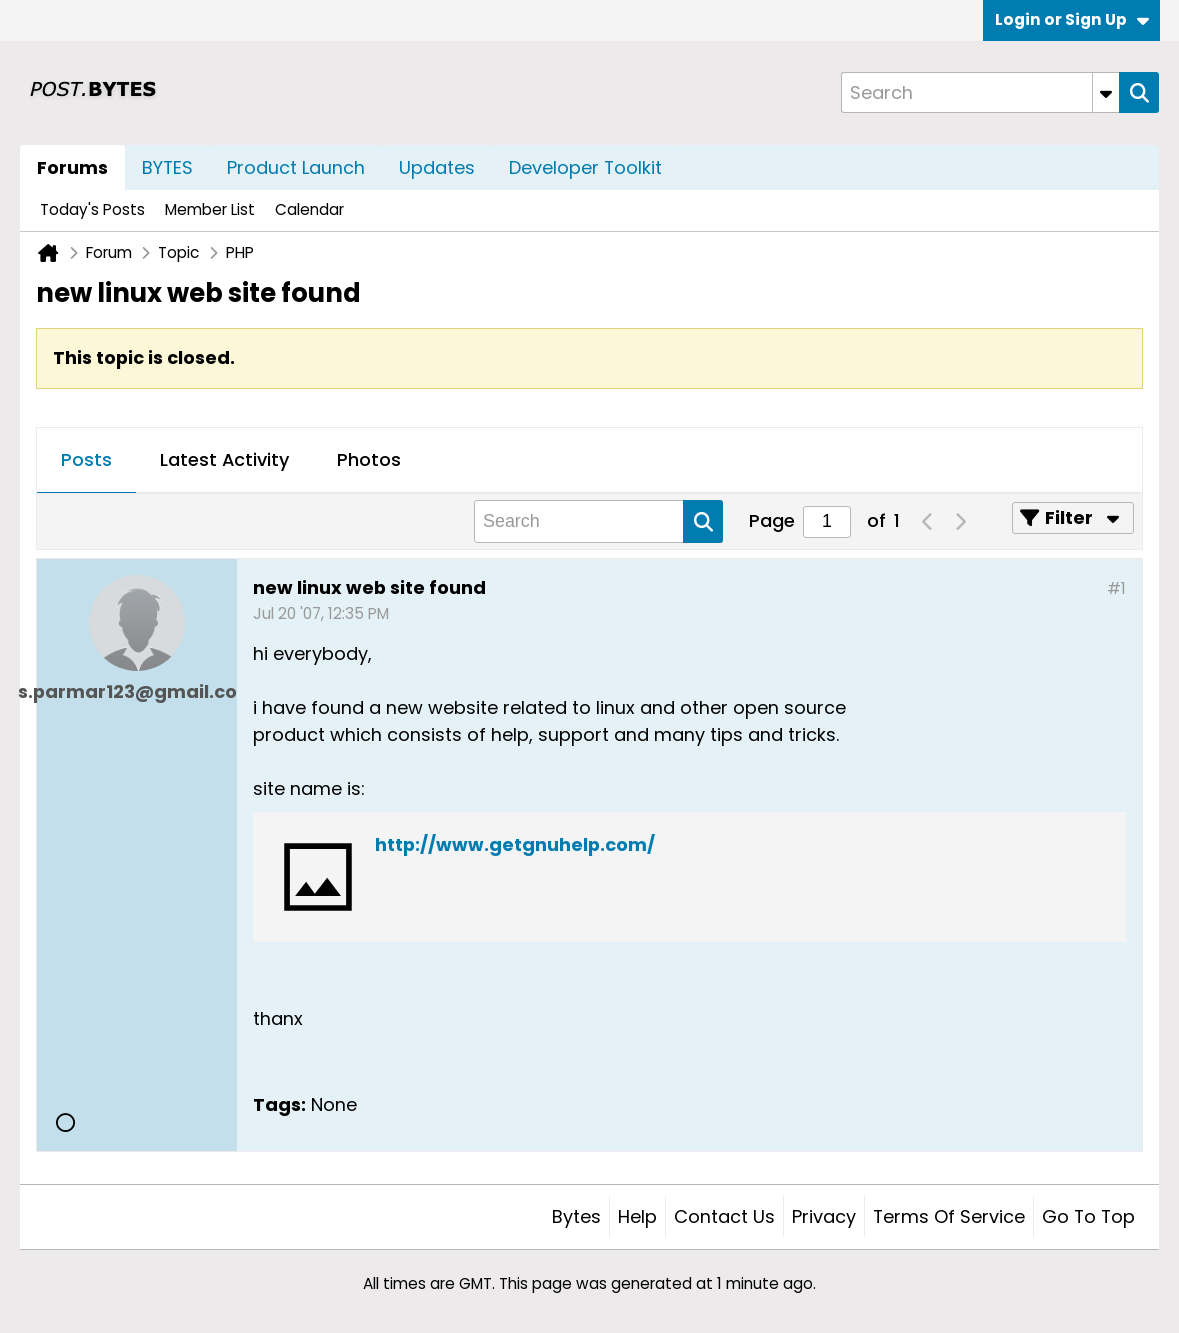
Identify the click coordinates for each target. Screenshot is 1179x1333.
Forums (72, 167)
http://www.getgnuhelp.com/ (515, 844)
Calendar (309, 209)
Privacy (824, 1216)
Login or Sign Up (1072, 19)
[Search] (980, 92)
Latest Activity (224, 459)
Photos (369, 459)
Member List (210, 209)
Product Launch (296, 167)
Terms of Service (949, 1216)
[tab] (86, 461)
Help (637, 1216)
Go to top (1088, 1216)
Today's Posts (92, 209)
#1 (1116, 588)
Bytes (576, 1216)
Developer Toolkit (585, 167)
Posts (86, 459)
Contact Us (724, 1216)
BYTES (167, 167)
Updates (437, 167)
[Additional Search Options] (1106, 92)
